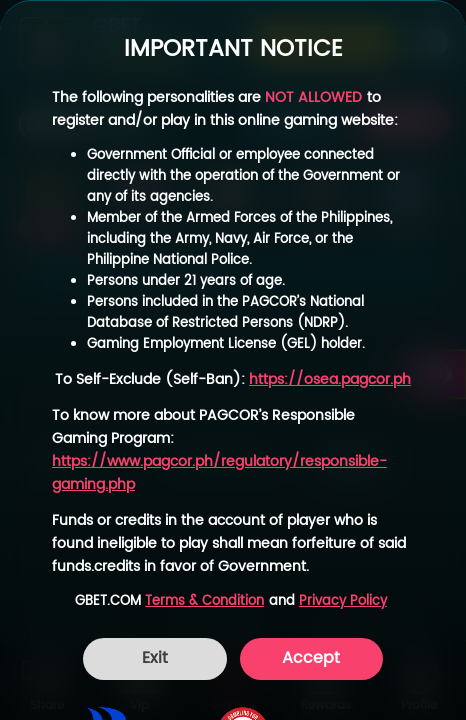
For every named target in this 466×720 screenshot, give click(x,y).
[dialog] (233, 360)
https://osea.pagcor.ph (330, 379)
